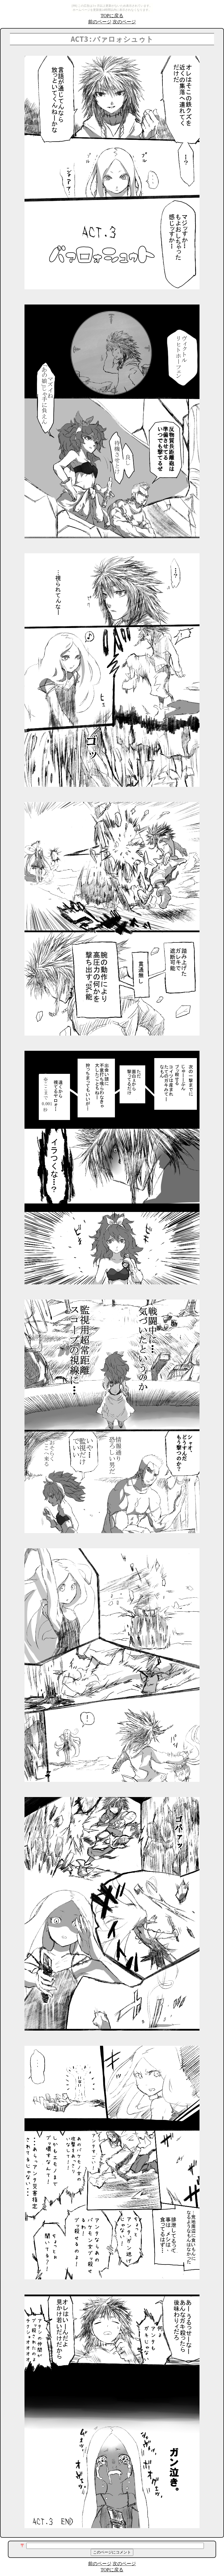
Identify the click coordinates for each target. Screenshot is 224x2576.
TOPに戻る (112, 15)
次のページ (124, 21)
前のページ (99, 21)
